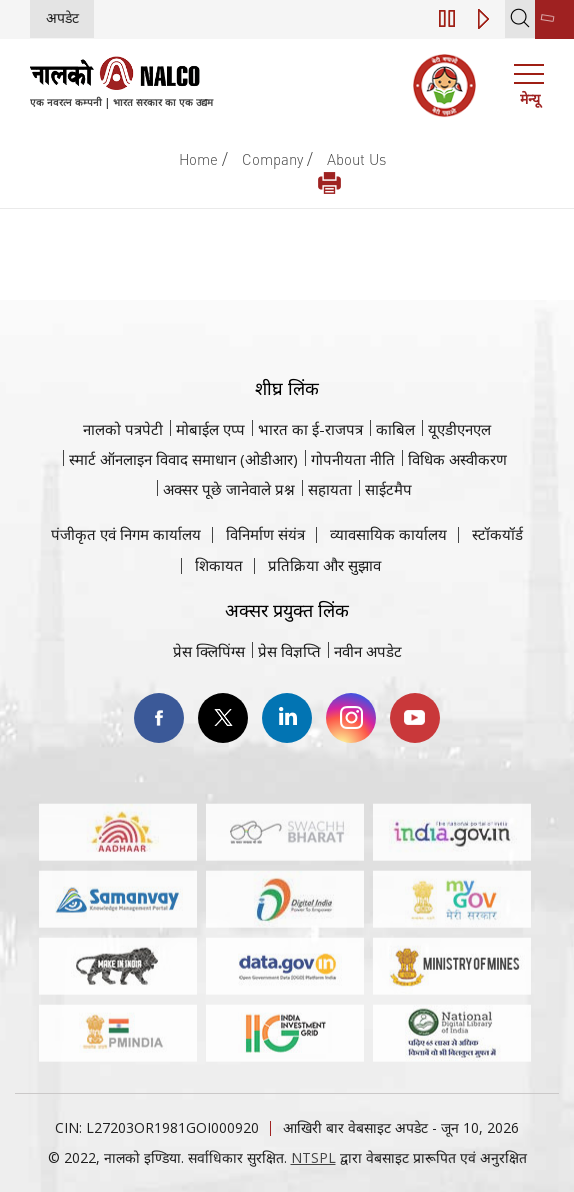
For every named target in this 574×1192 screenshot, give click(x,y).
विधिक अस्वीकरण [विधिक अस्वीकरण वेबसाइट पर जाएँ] (457, 459)
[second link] (554, 19)
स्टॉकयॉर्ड (497, 534)
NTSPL (313, 1157)
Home (198, 159)
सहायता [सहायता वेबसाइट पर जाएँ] (330, 489)
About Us (356, 159)
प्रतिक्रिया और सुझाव (324, 565)
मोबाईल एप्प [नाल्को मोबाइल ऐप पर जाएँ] (210, 429)
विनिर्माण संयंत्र (265, 534)
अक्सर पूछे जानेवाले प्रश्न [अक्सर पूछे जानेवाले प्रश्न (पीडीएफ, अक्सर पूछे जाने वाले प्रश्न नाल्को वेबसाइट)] (229, 489)
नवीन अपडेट (368, 651)
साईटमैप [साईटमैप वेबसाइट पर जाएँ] (388, 489)
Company (272, 159)
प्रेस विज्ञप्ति (289, 651)
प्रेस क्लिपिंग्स (209, 651)
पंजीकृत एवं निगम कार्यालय (126, 534)
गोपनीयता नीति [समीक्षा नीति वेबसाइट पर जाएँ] (353, 459)
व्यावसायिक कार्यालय (388, 534)
